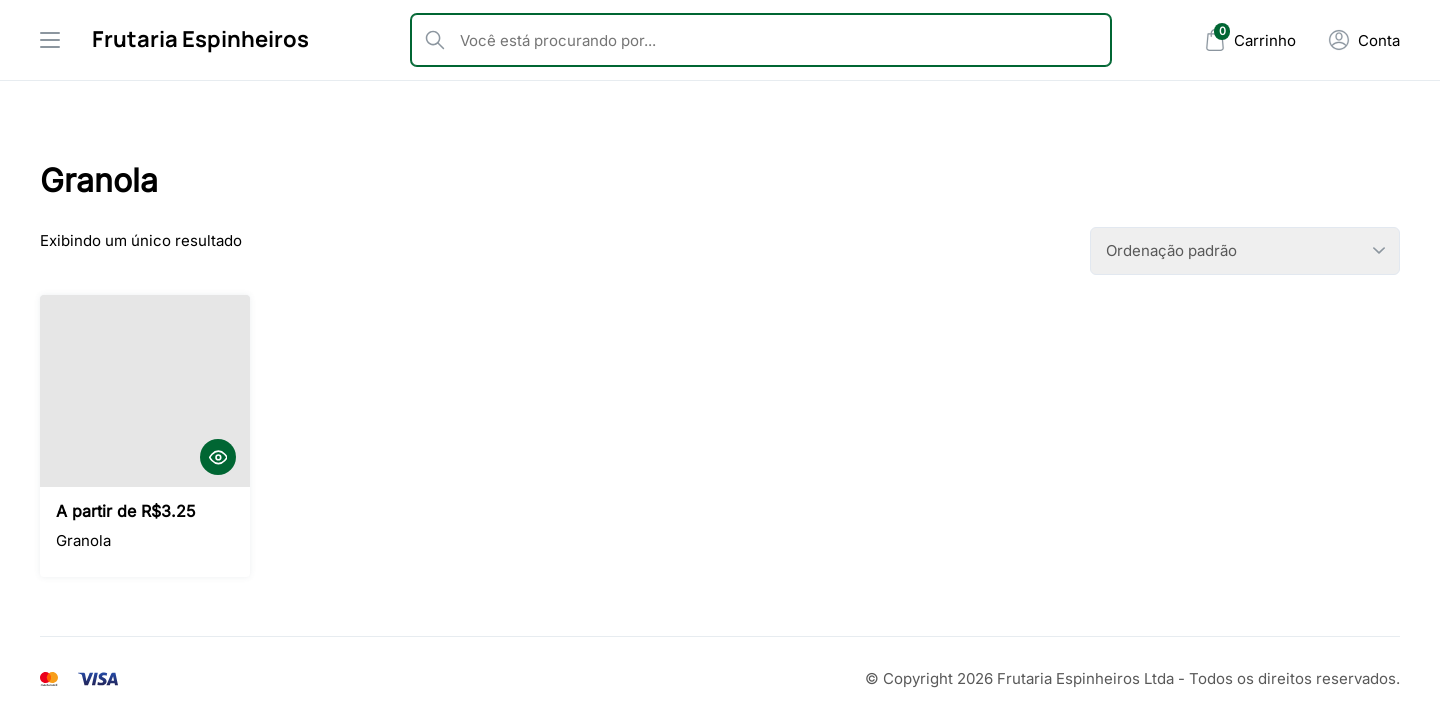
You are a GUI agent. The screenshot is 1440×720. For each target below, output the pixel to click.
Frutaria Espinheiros (200, 39)
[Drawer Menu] (50, 40)
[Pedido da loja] (1245, 251)
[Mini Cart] (1250, 40)
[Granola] (145, 391)
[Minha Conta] (1364, 40)
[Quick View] (218, 457)
